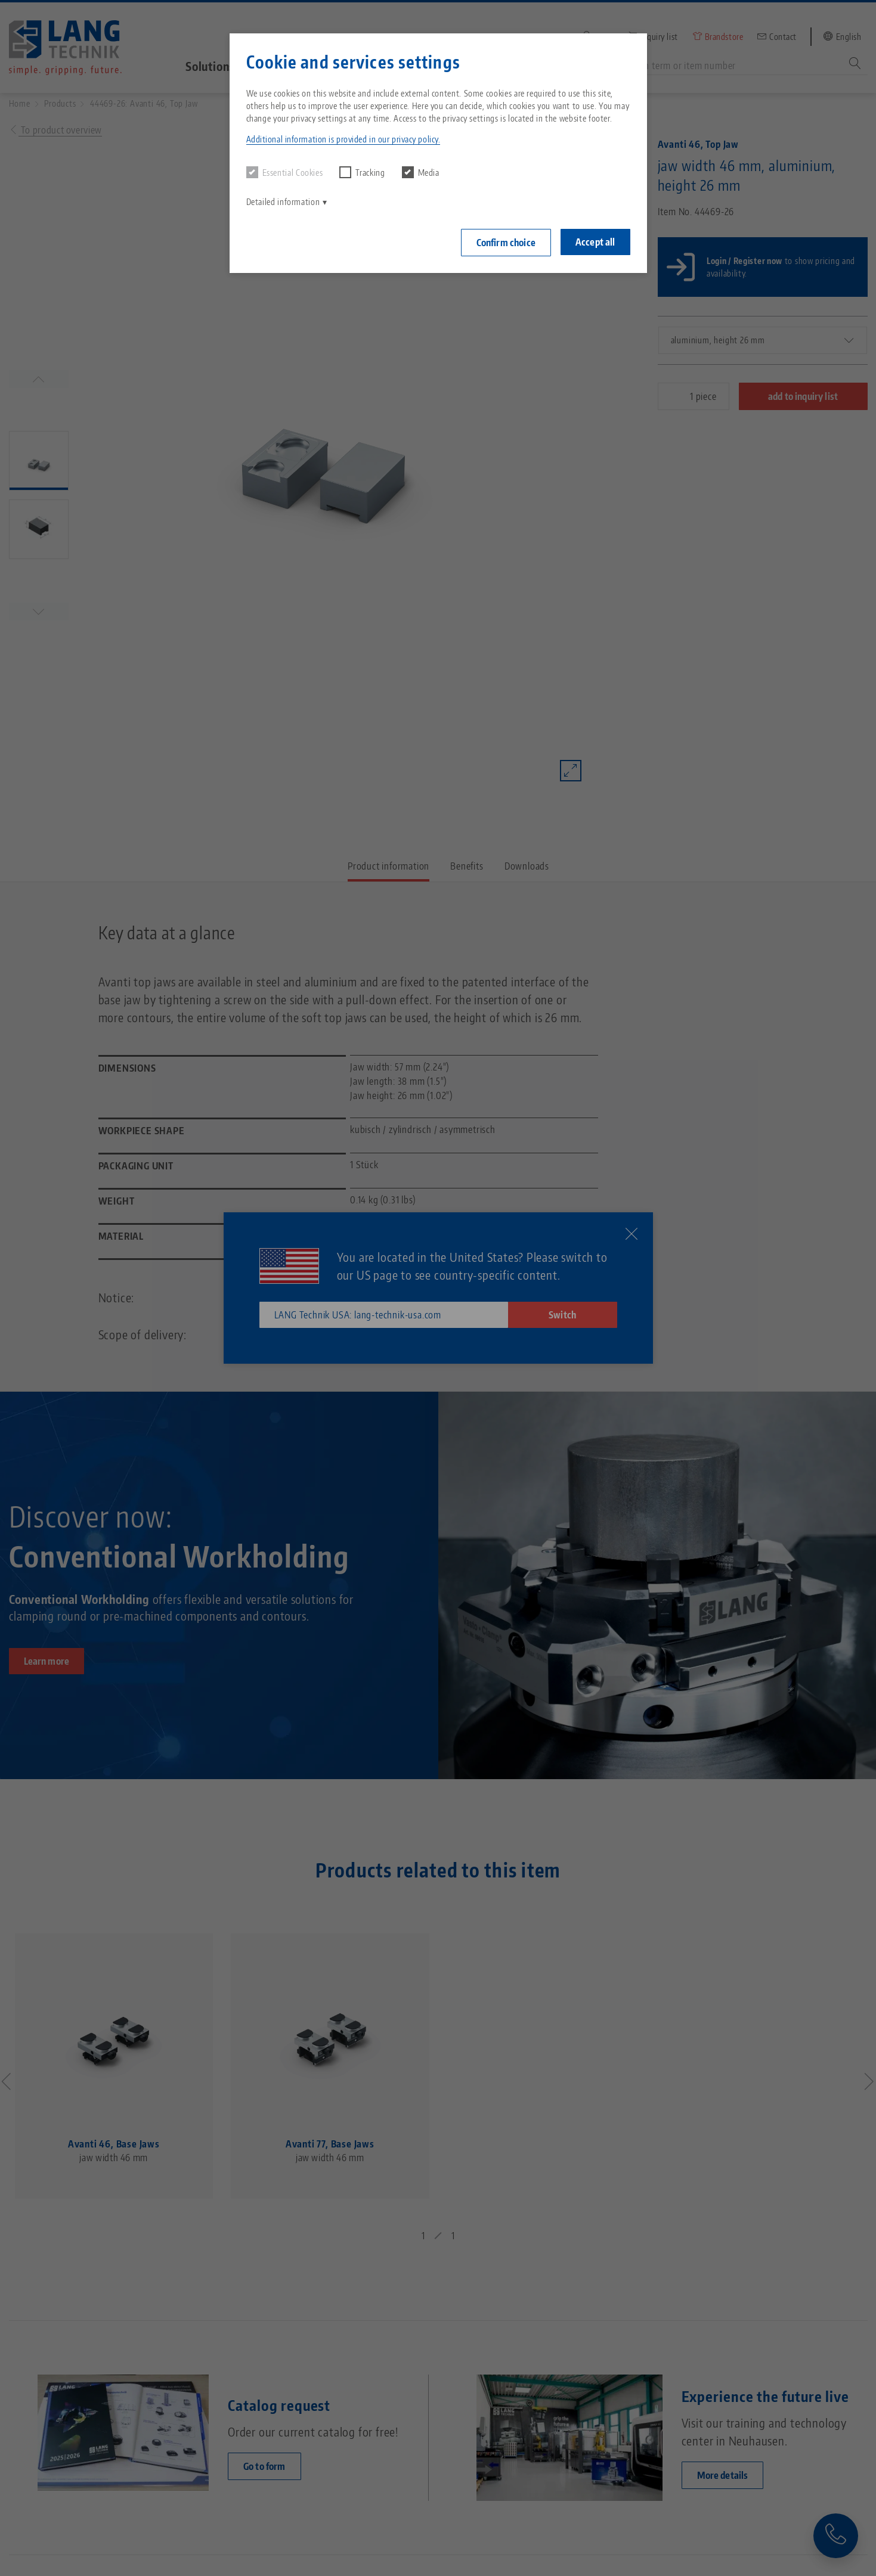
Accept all (595, 242)
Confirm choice (505, 243)
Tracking (362, 172)
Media (420, 172)
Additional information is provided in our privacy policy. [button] (343, 139)
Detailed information (283, 202)
